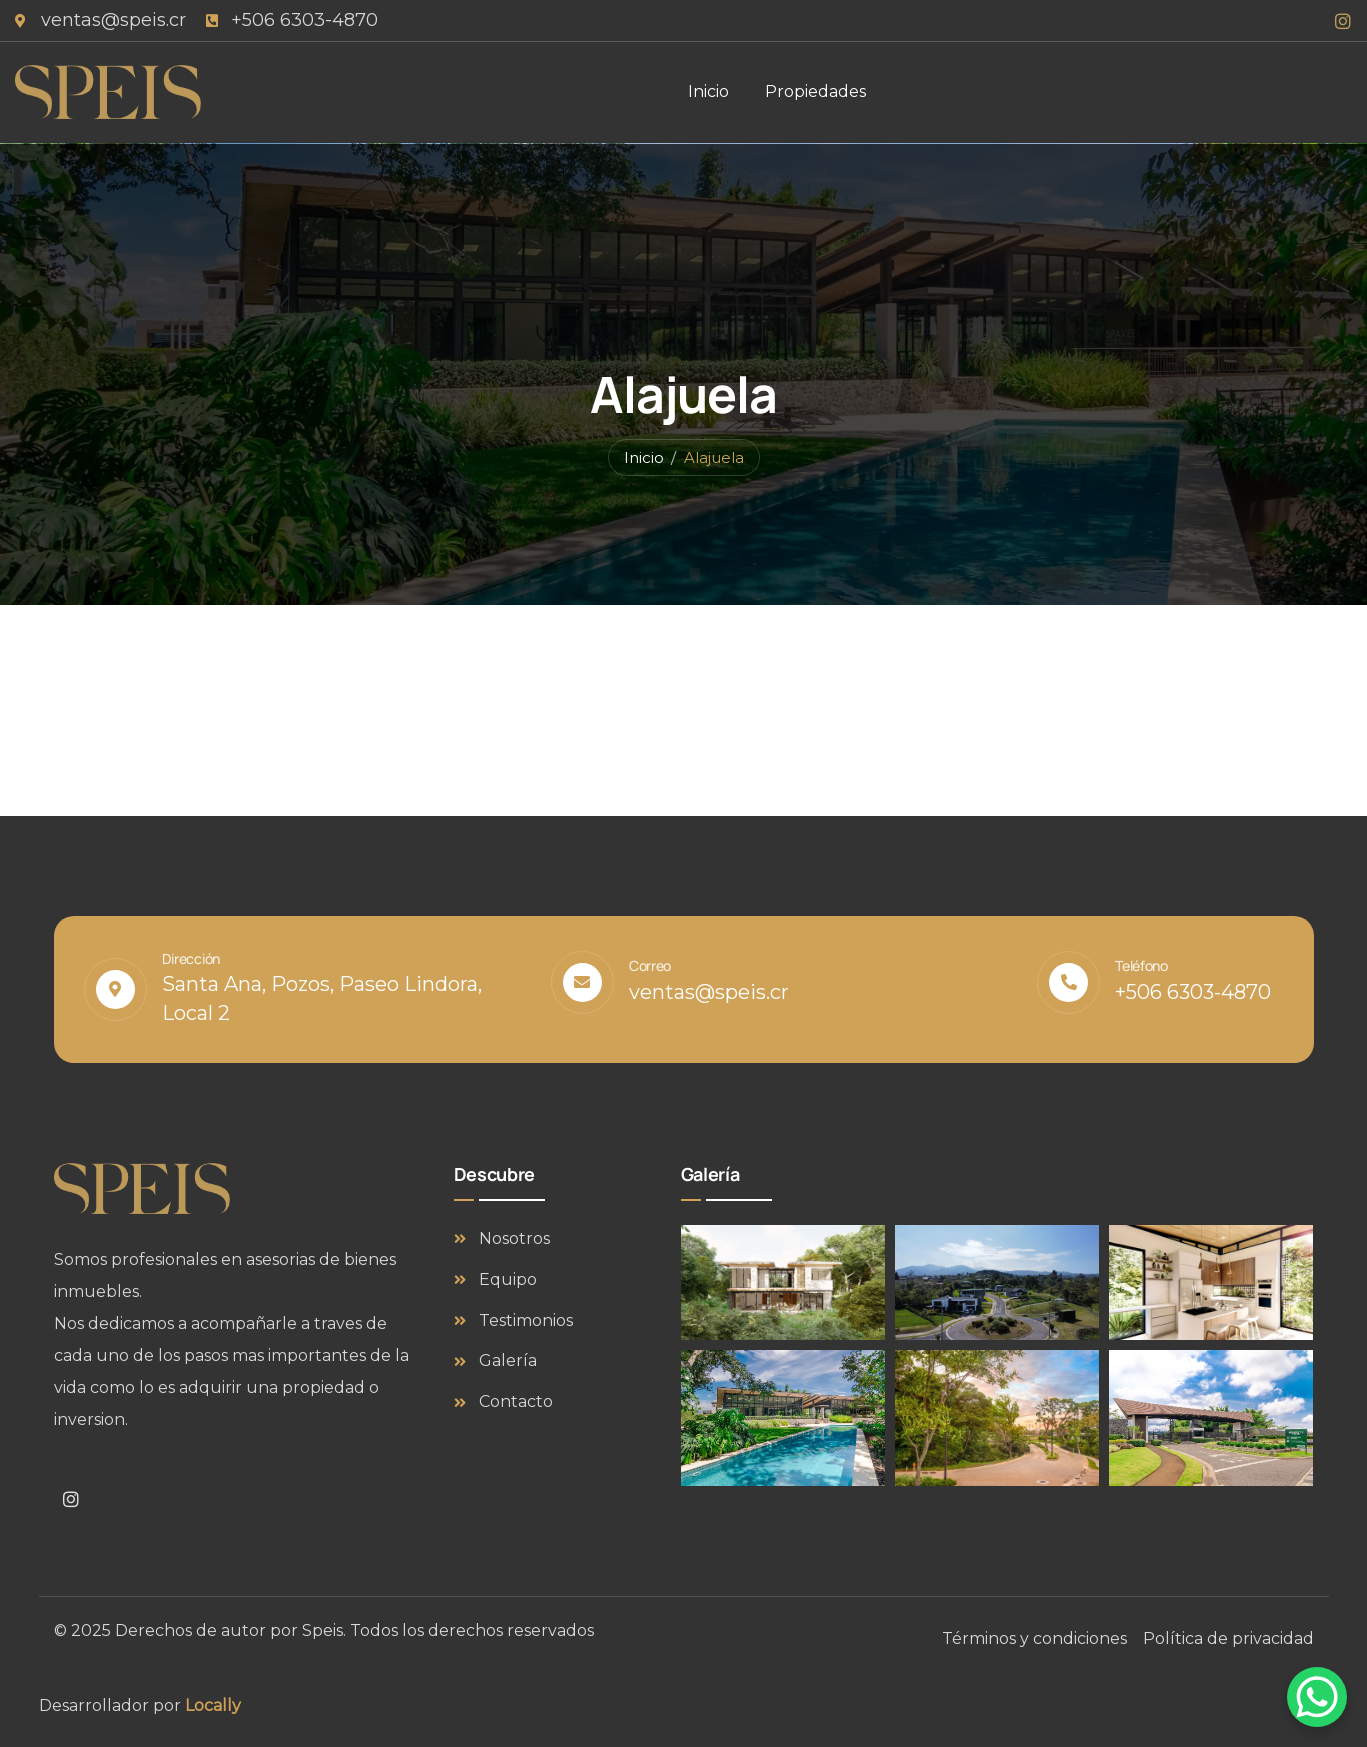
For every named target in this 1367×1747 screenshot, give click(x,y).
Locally (213, 1705)
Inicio (644, 457)
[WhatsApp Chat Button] (1317, 1697)
